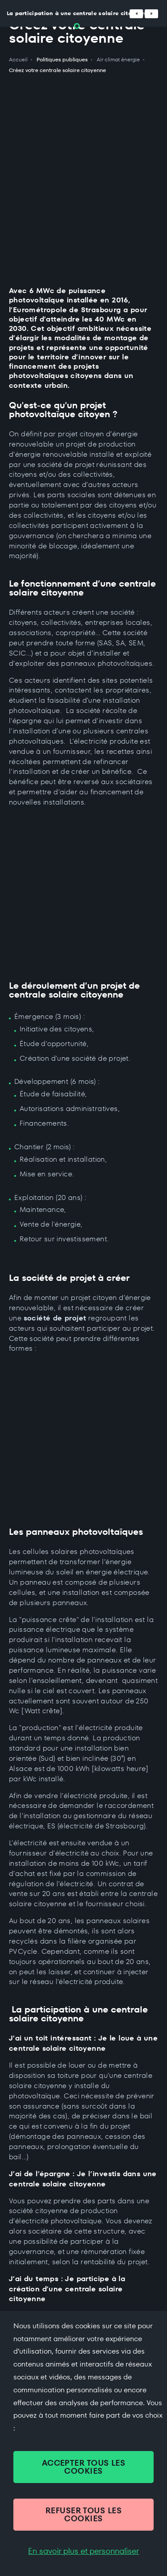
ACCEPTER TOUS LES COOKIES (84, 2466)
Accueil (18, 59)
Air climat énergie (118, 59)
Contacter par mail (45, 2300)
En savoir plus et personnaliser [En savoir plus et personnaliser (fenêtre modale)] (83, 2551)
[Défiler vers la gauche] (136, 13)
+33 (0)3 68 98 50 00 (47, 2276)
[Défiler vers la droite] (151, 13)
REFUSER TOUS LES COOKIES (83, 2514)
